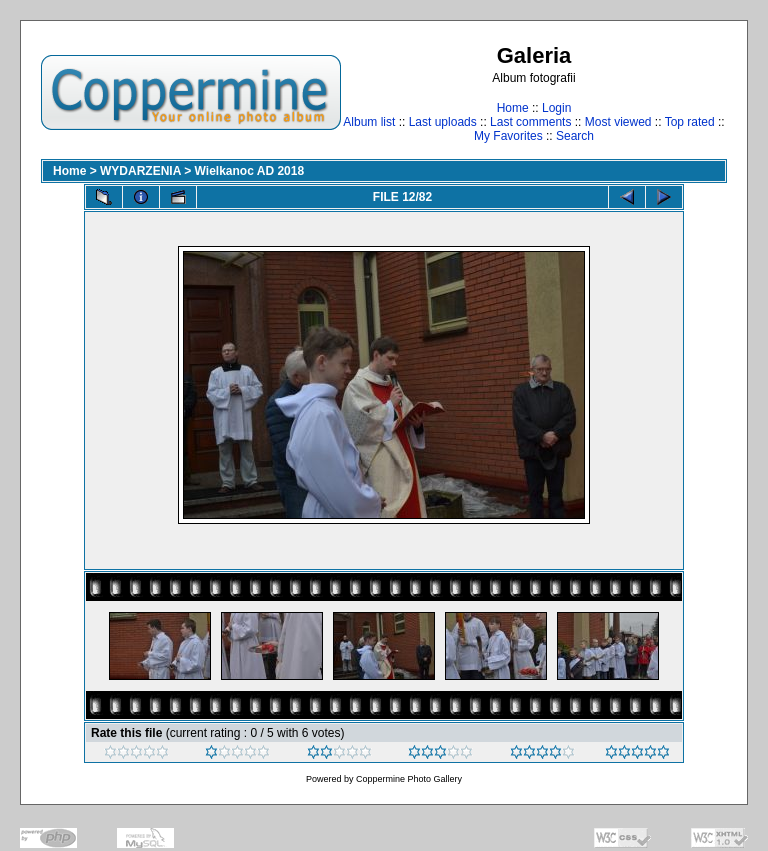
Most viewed (618, 122)
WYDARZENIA (140, 171)
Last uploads (443, 122)
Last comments (530, 122)
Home (513, 108)
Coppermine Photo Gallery (409, 779)
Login (556, 108)
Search (575, 136)
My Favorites (508, 136)
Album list (369, 122)
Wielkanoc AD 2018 (250, 171)
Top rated (690, 122)
